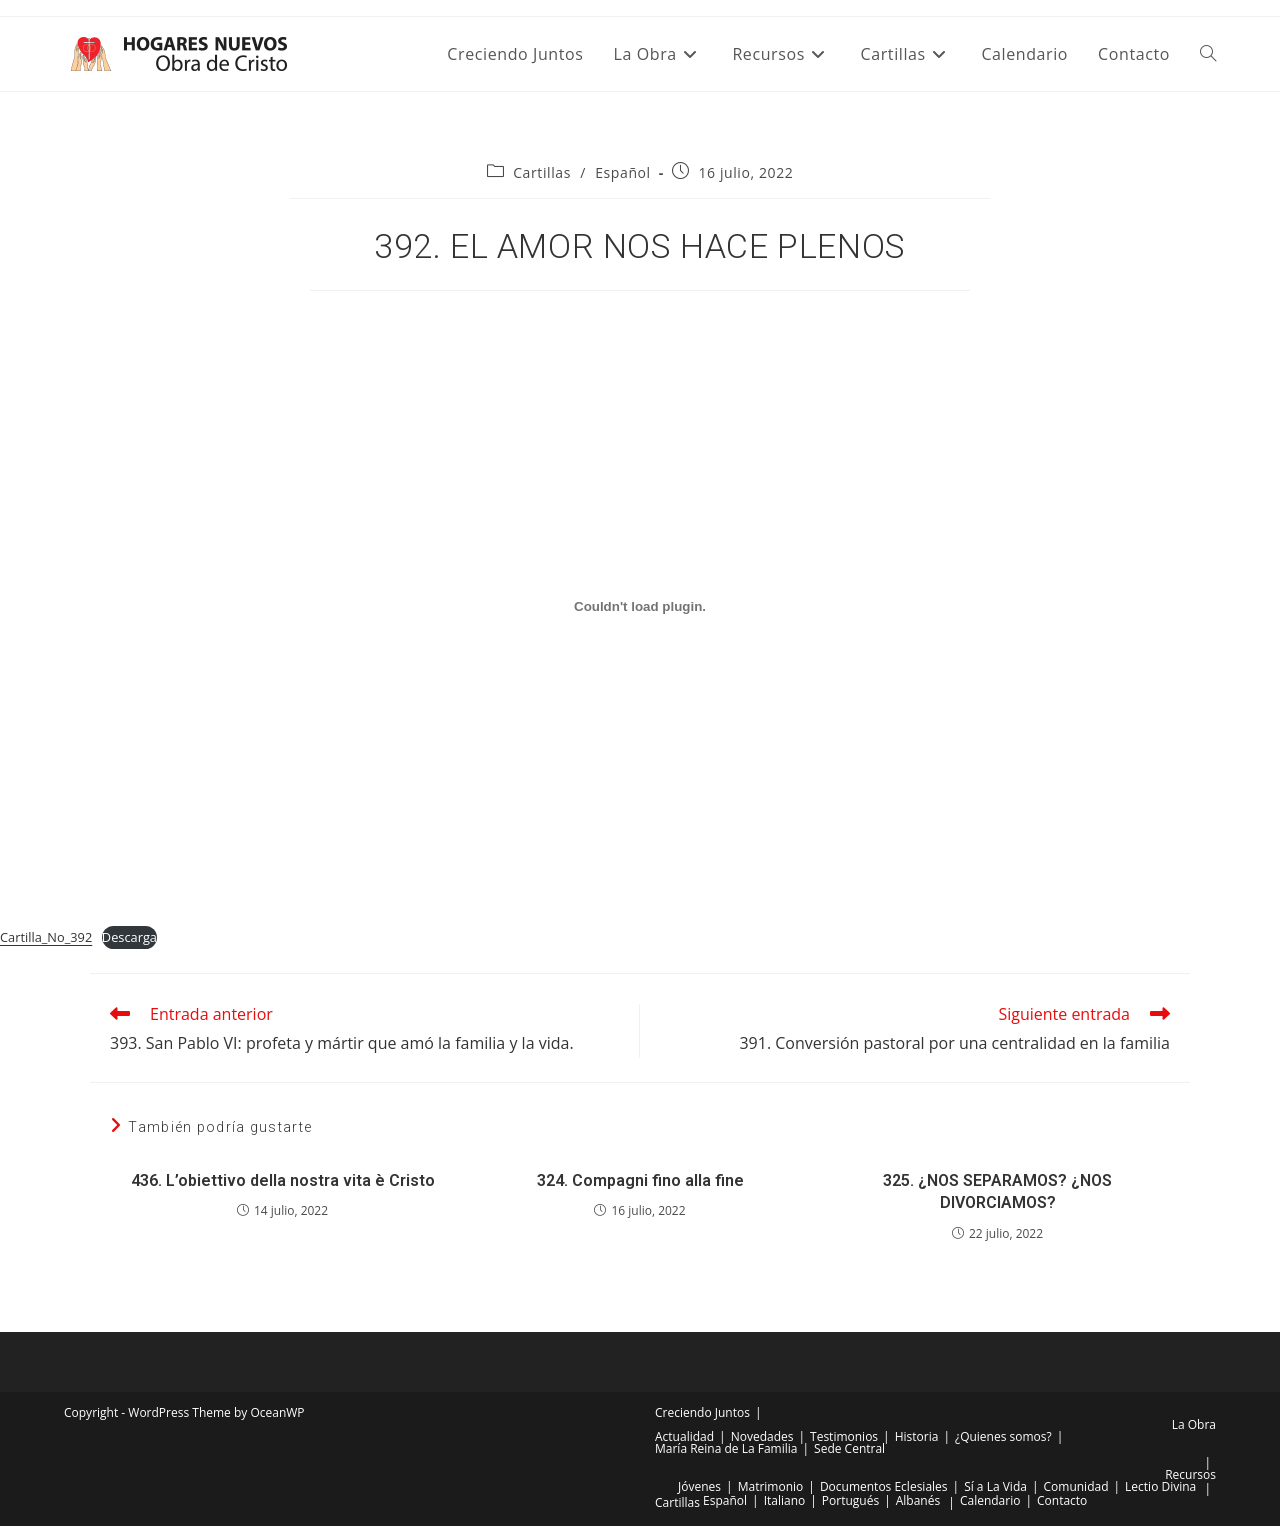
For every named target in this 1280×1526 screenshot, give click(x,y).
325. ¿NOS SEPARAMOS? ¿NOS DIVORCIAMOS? (997, 1191)
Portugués (850, 1500)
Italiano (785, 1500)
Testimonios (844, 1436)
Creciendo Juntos (702, 1412)
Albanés (918, 1500)
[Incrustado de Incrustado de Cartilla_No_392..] (640, 606)
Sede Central (849, 1448)
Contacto (1062, 1500)
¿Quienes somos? (1003, 1436)
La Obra (1194, 1424)
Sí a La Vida (995, 1486)
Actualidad (684, 1436)
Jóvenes (699, 1486)
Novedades (762, 1436)
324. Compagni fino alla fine (640, 1180)
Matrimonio (771, 1486)
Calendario (990, 1500)
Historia (917, 1436)
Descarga (129, 937)
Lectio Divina (1160, 1486)
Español (623, 172)
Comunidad (1076, 1486)
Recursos (1190, 1474)
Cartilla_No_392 (46, 937)
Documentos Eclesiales (884, 1486)
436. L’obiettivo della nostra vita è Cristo (283, 1180)
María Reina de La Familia (726, 1448)
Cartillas (542, 172)
